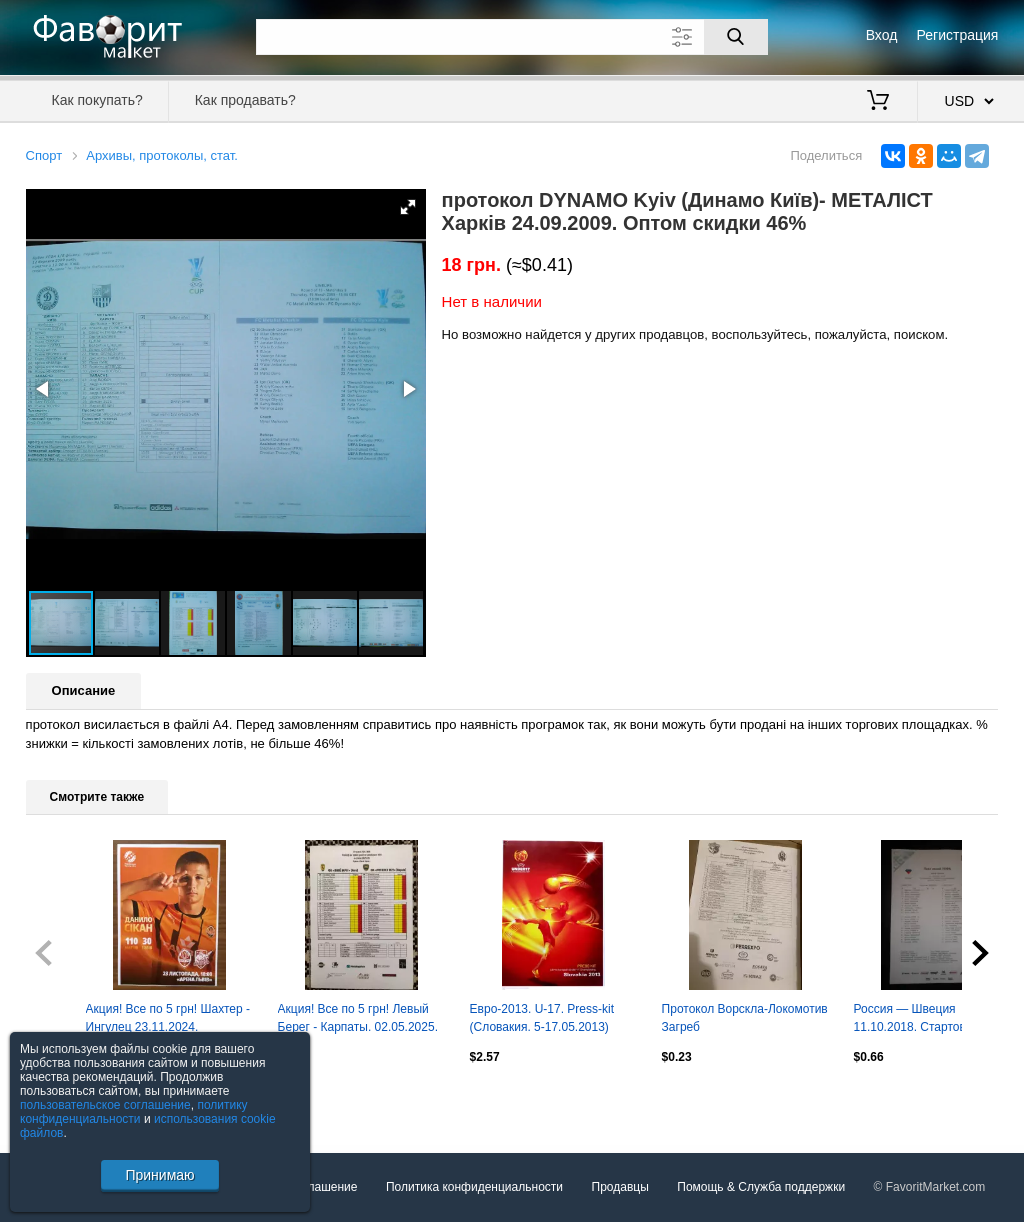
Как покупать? (97, 100)
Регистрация (958, 35)
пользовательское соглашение (105, 1105)
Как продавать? (245, 100)
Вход (882, 35)
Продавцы (620, 1187)
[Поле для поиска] (512, 37)
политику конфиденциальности (134, 1112)
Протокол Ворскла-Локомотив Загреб (745, 1018)
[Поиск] (736, 37)
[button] (408, 207)
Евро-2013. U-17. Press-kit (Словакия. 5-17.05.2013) (542, 1018)
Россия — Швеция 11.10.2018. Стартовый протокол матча (918, 1020)
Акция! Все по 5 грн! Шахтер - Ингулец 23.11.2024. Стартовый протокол (168, 1020)
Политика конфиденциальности (474, 1187)
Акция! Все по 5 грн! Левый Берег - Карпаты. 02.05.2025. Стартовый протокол (358, 1020)
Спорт (44, 155)
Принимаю (159, 1175)
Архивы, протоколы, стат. (162, 155)
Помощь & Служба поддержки (761, 1187)
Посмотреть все (70, 1100)
